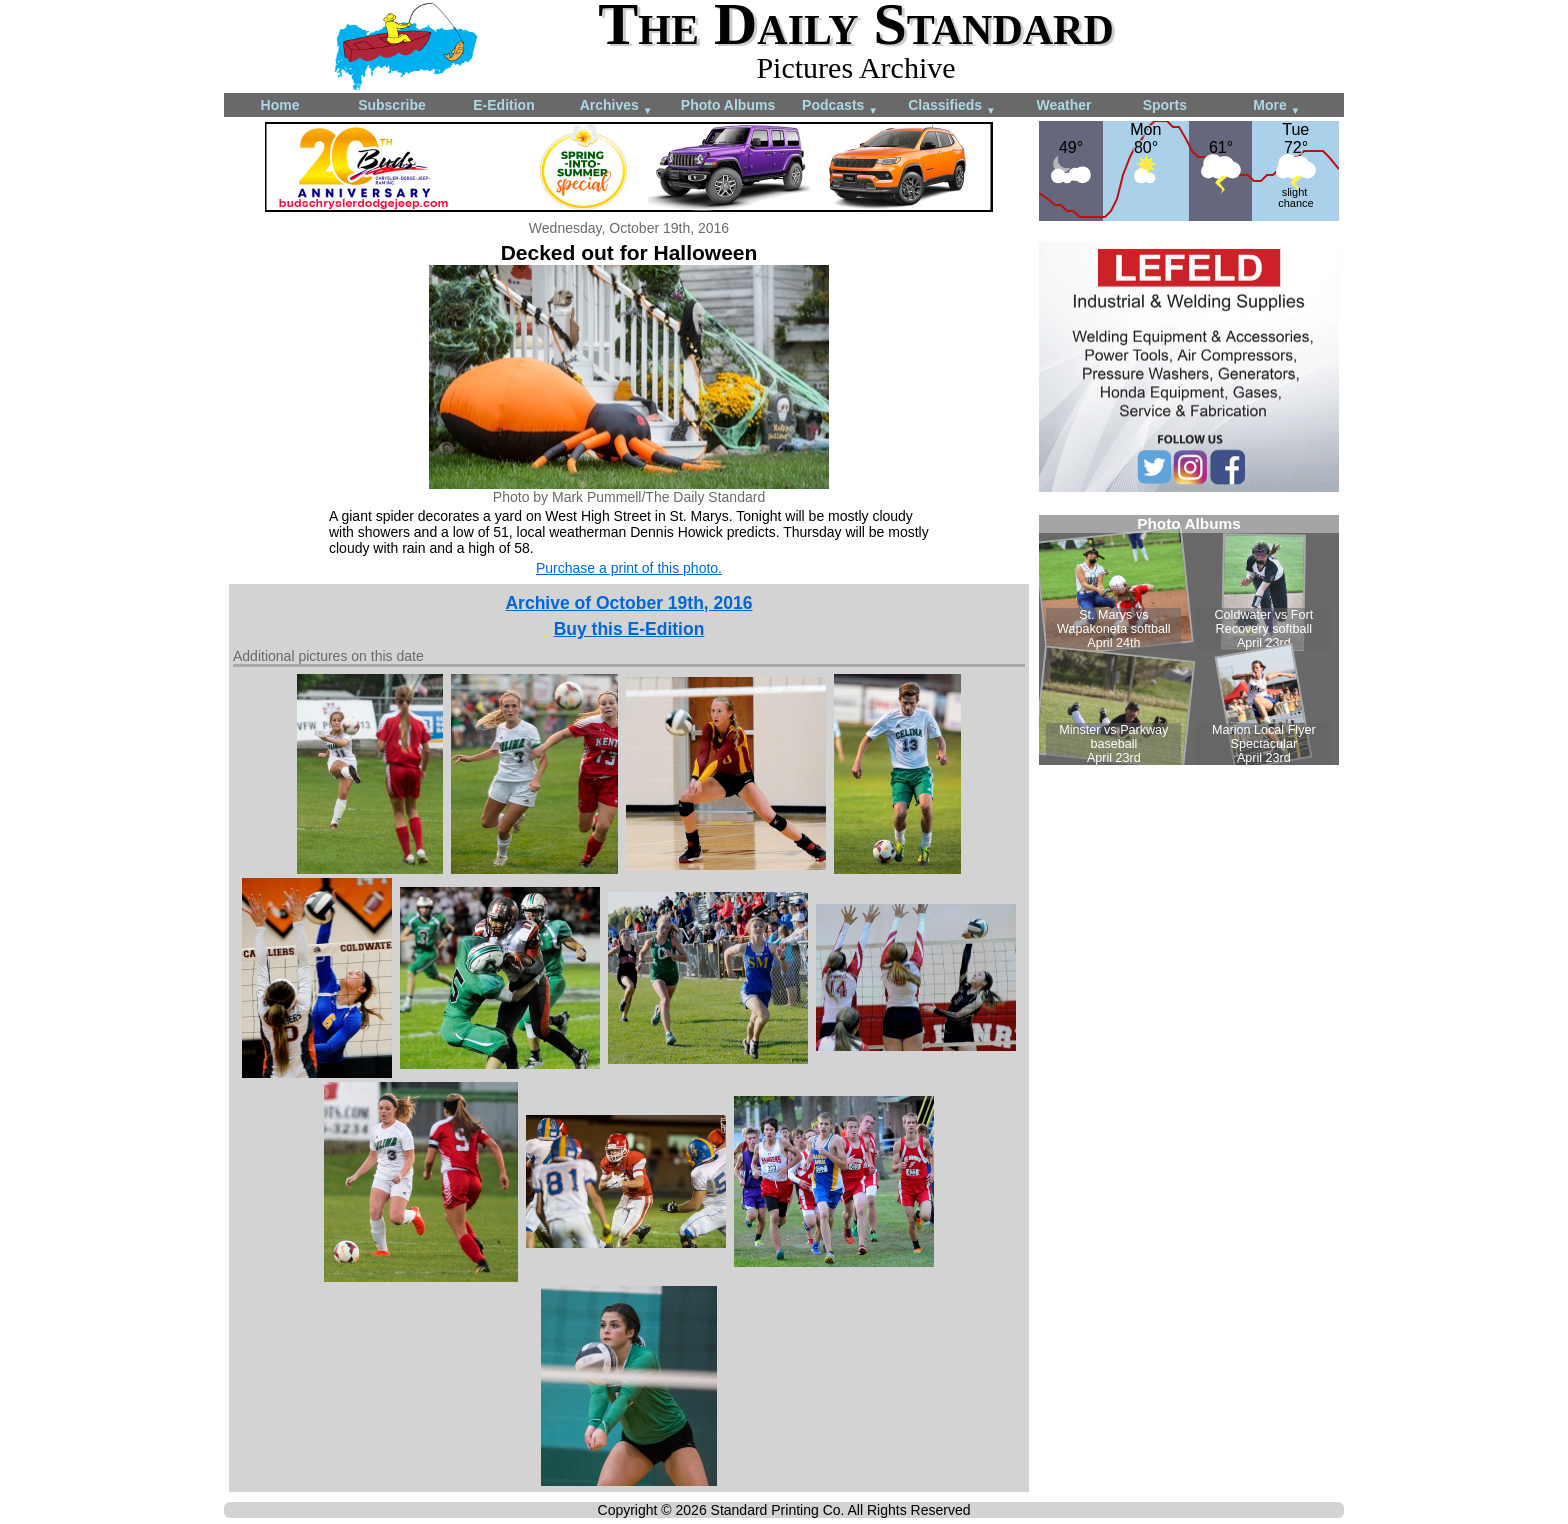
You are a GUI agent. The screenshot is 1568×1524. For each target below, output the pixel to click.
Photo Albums (728, 105)
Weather (1064, 105)
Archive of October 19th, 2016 (628, 603)
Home (280, 105)
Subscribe (392, 105)
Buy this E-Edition (629, 629)
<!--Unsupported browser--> (1189, 640)
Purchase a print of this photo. (629, 568)
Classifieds (952, 106)
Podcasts (840, 106)
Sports (1165, 105)
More (1276, 106)
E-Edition (503, 105)
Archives (616, 106)
